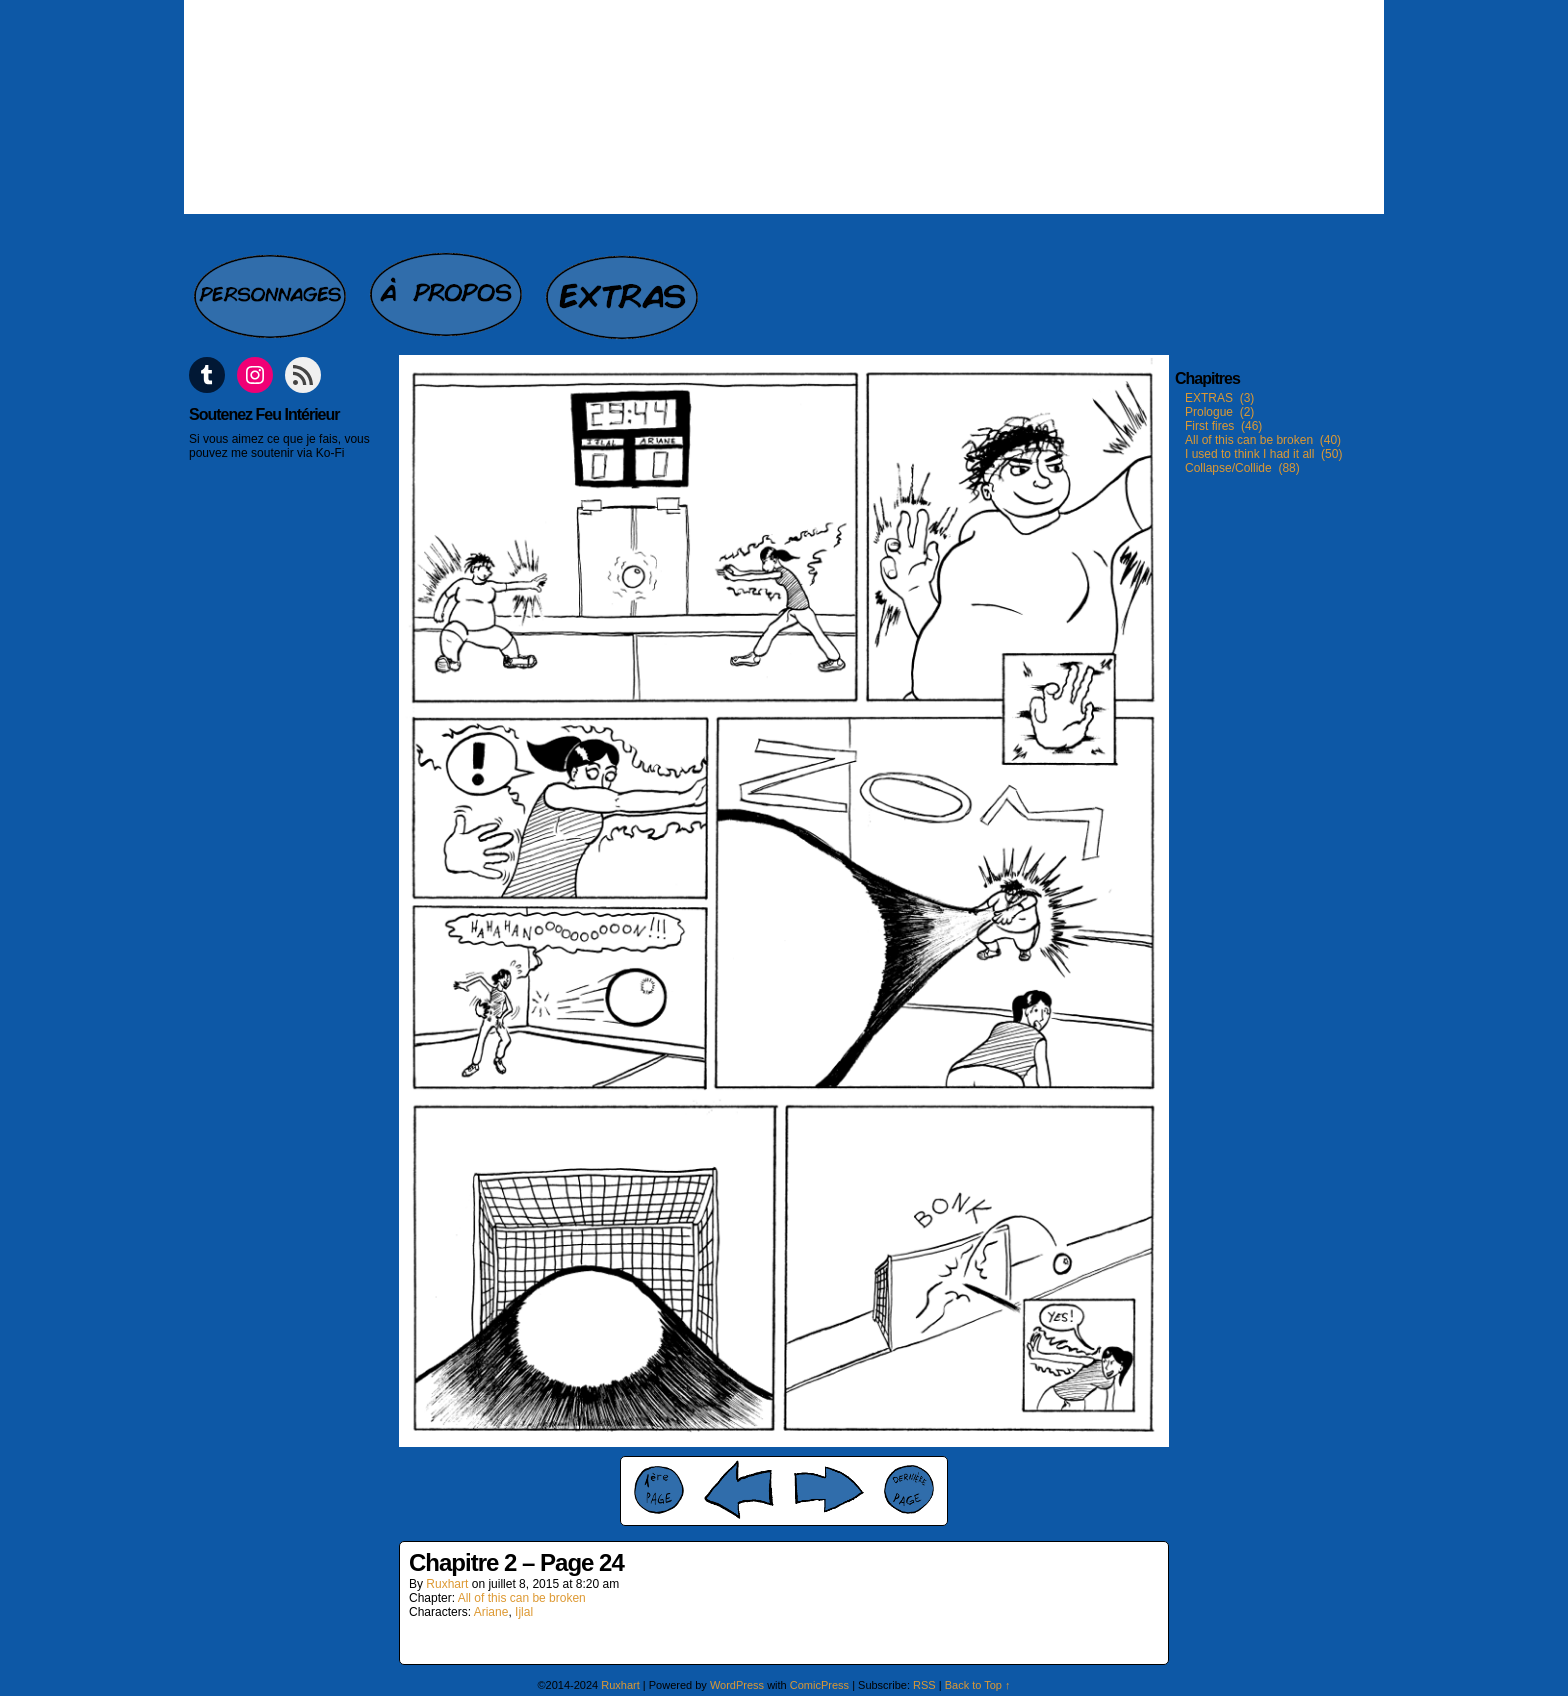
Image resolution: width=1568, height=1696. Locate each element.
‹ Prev (739, 1489)
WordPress (737, 1685)
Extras (624, 286)
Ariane (491, 1612)
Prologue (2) (1219, 412)
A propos (448, 286)
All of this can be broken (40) (1263, 440)
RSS (924, 1685)
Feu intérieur (784, 107)
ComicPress (819, 1685)
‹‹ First (659, 1490)
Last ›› (909, 1489)
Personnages (272, 286)
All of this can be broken (522, 1598)
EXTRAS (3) (1219, 398)
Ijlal (524, 1612)
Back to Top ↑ (978, 1685)
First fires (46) (1223, 426)
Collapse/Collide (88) (1242, 468)
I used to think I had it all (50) (1263, 454)
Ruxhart (447, 1584)
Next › (829, 1489)
